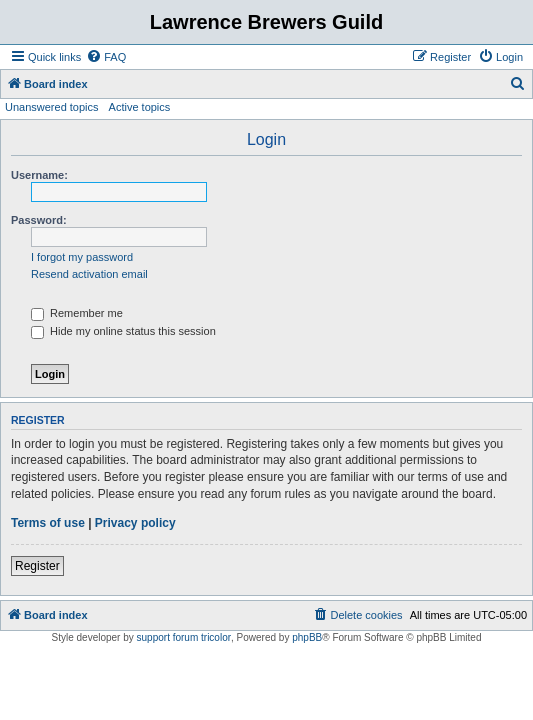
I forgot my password (82, 257)
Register (37, 566)
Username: (39, 175)
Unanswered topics (52, 107)
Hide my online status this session (123, 331)
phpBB (307, 637)
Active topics (140, 107)
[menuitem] (106, 57)
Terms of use (48, 523)
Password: (39, 220)
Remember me (77, 313)
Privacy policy (135, 523)
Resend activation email (89, 274)
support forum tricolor (184, 637)
